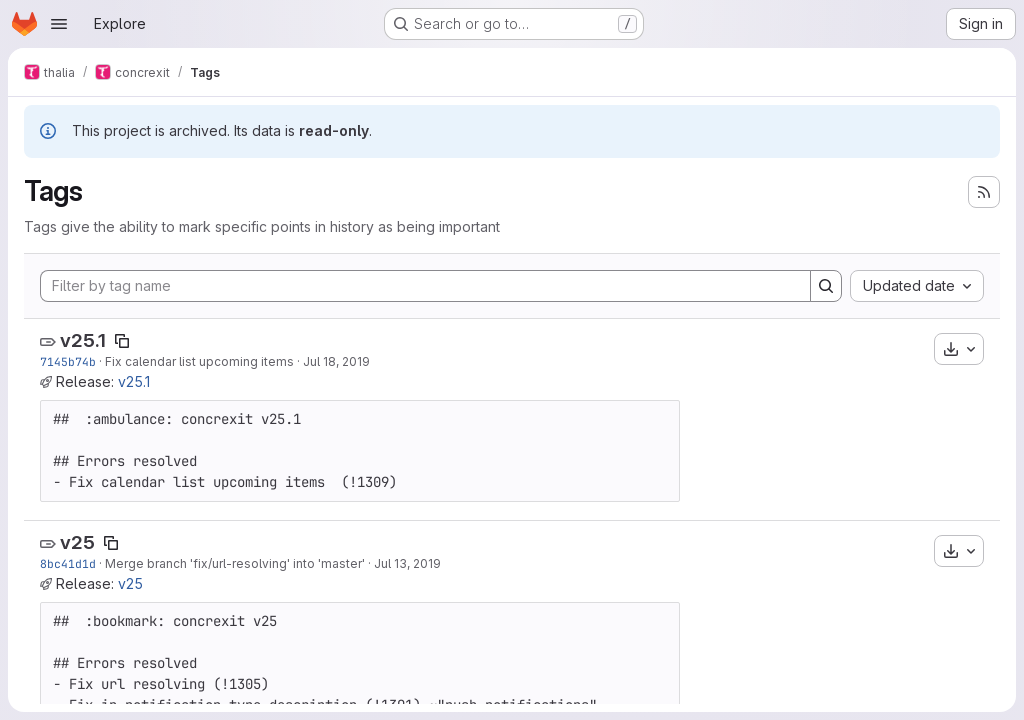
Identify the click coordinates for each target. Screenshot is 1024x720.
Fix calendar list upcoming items (199, 361)
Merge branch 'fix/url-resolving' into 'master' (235, 563)
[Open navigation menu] (59, 24)
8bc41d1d (68, 563)
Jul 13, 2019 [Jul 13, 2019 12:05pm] (407, 563)
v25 (77, 542)
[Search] (826, 286)
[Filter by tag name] (425, 286)
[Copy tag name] (122, 341)
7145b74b (68, 361)
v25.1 (83, 340)
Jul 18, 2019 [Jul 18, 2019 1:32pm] (336, 361)
